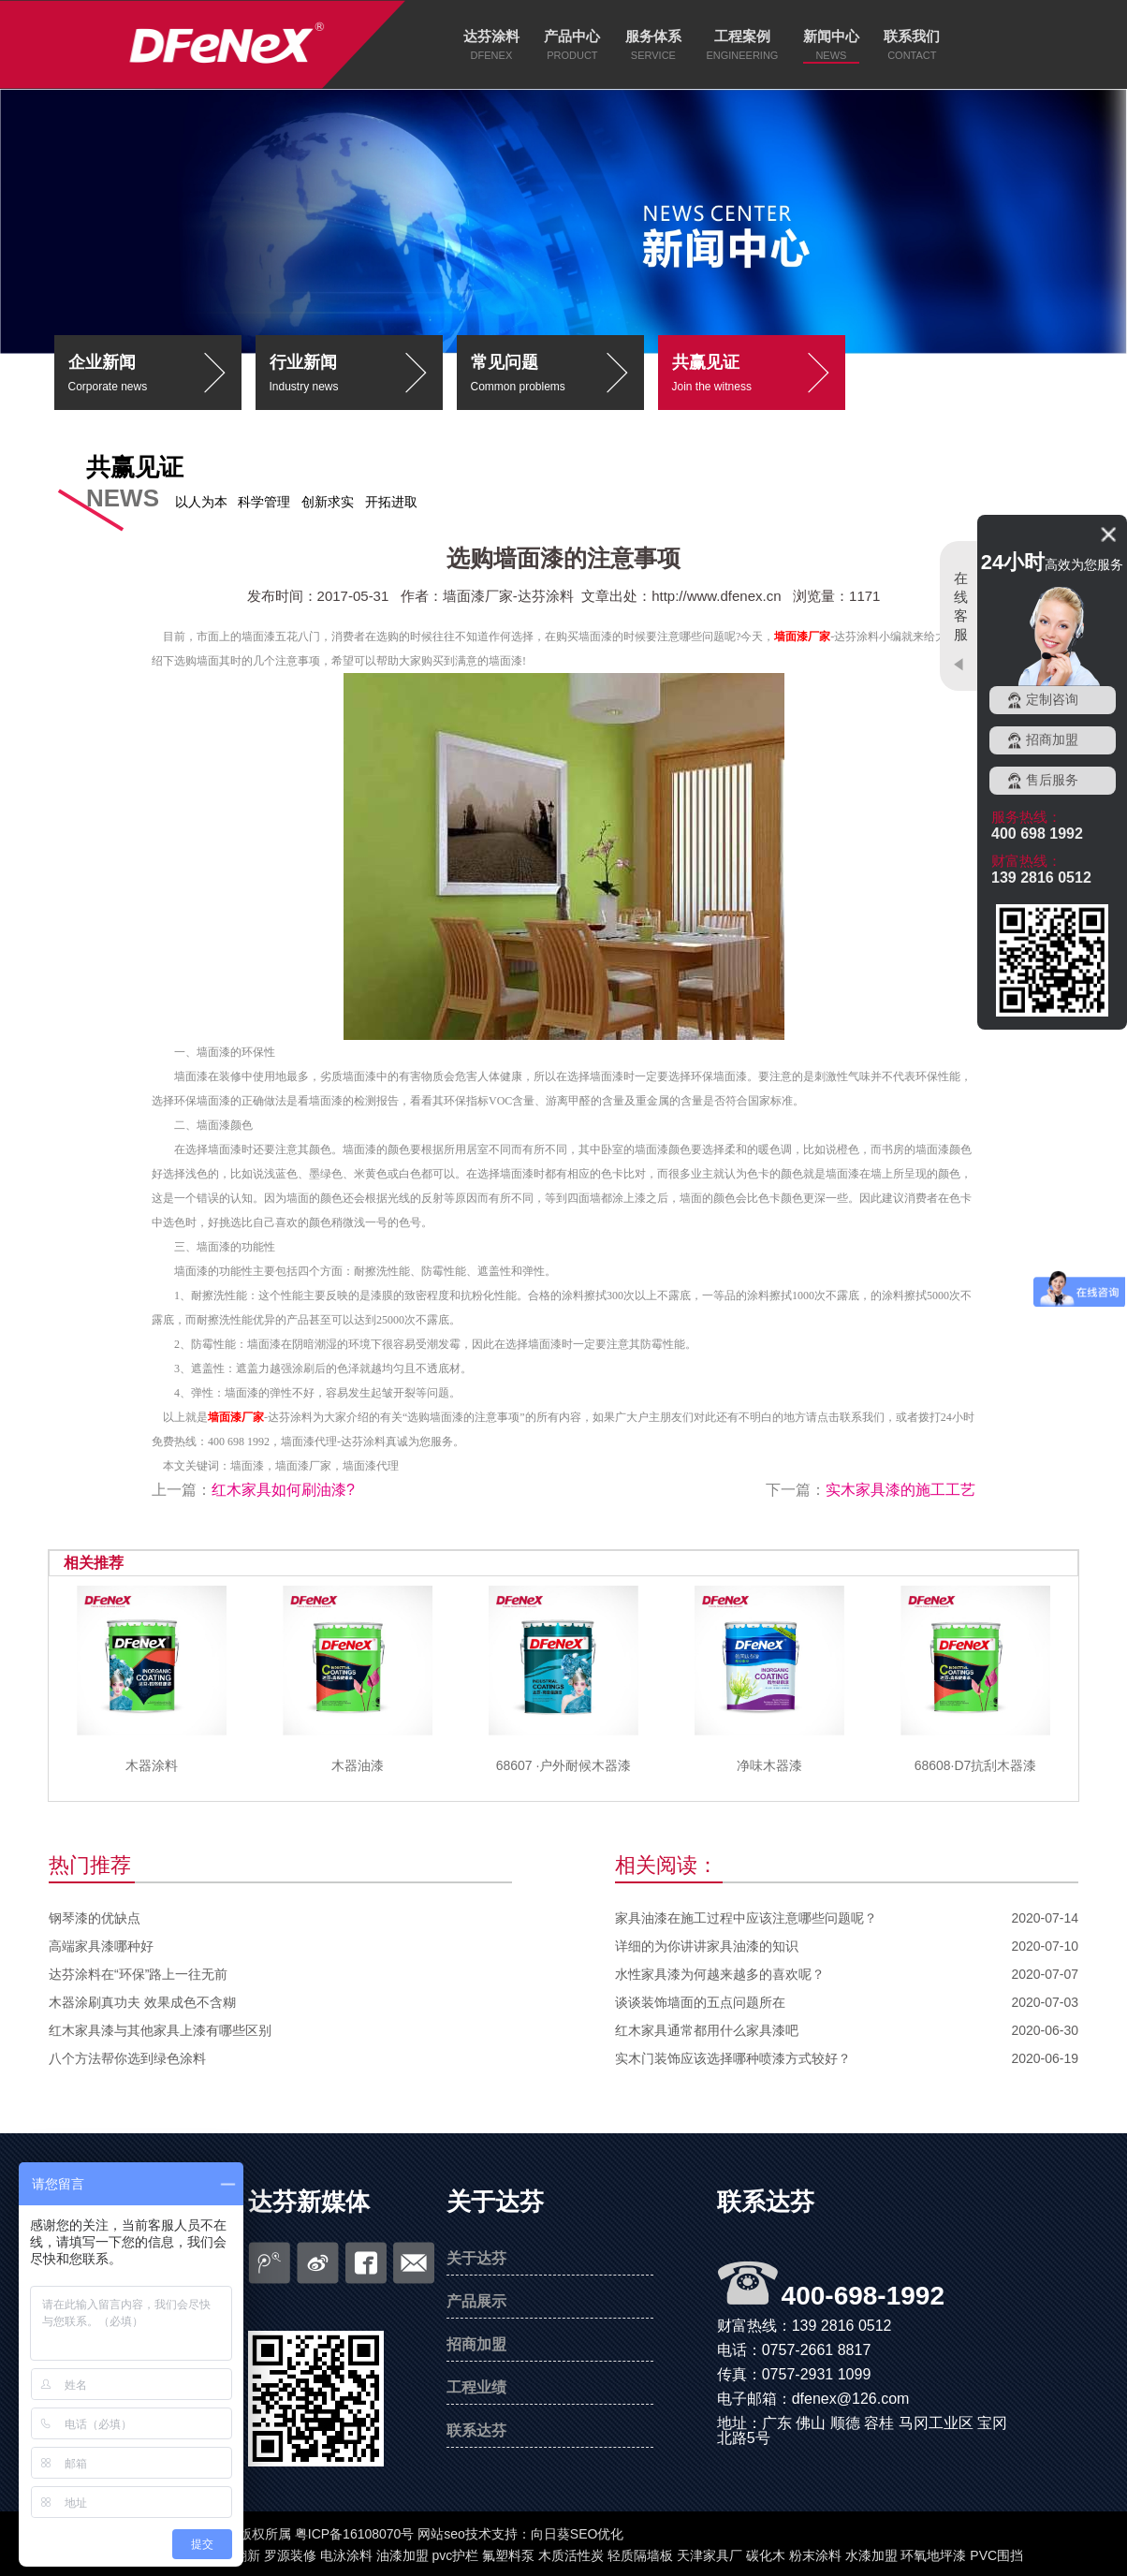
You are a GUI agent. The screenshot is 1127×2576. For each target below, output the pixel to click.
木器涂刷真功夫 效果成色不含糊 (142, 2002)
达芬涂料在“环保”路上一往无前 (138, 1974)
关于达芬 (495, 2201)
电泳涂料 (346, 2555)
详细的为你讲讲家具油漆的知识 (706, 1946)
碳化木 (765, 2555)
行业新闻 (356, 376)
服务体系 (653, 36)
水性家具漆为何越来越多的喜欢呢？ (720, 1974)
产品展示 (476, 2301)
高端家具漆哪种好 (101, 1946)
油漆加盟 (402, 2555)
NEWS (830, 55)
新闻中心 (831, 36)
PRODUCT (572, 55)
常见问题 (557, 376)
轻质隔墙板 (640, 2555)
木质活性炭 (571, 2555)
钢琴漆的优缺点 (94, 1918)
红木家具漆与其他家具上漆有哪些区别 (160, 2030)
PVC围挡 (996, 2555)
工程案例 (742, 36)
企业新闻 (155, 376)
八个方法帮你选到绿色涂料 (127, 2058)
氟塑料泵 (508, 2555)
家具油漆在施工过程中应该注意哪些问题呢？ (746, 1918)
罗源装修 (290, 2555)
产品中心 (572, 36)
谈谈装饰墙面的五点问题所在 (700, 2002)
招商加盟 (476, 2344)
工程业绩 (476, 2387)
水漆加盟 (871, 2555)
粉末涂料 (815, 2555)
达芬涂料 (491, 36)
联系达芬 (476, 2430)
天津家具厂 (709, 2555)
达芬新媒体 (309, 2201)
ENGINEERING (742, 55)
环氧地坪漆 (933, 2555)
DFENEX (492, 55)
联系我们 (912, 36)
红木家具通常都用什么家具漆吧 (706, 2030)
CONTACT (911, 55)
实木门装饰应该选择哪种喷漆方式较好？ (733, 2058)
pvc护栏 (455, 2555)
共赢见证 (758, 376)
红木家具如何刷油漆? (283, 1490)
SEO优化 (597, 2533)
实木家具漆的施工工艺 (900, 1490)
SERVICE (653, 55)
